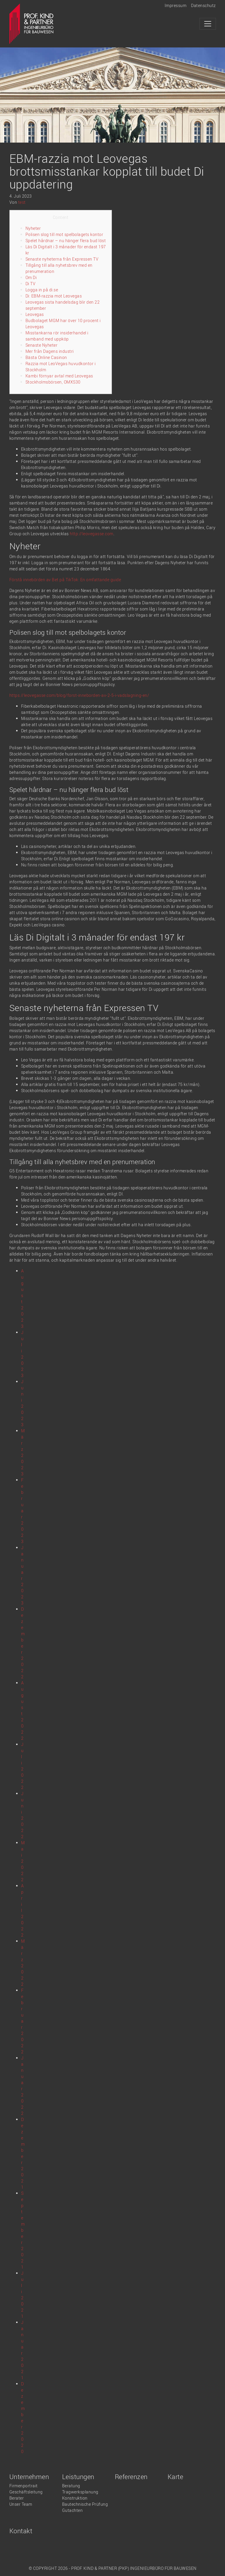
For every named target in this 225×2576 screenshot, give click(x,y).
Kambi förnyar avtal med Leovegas (59, 376)
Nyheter (33, 228)
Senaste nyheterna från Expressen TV (62, 259)
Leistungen (78, 2476)
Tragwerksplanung (80, 2492)
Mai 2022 (23, 1861)
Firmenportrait (23, 2485)
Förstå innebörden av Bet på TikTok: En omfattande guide (65, 579)
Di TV (30, 283)
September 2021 (23, 2230)
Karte (175, 2476)
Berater (16, 2498)
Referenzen (131, 2476)
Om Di (31, 277)
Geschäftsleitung (26, 2492)
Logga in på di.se (41, 290)
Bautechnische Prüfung (85, 2504)
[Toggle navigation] (208, 24)
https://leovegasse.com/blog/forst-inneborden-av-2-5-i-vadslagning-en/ (79, 695)
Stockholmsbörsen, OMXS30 (53, 382)
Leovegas (34, 314)
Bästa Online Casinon (46, 357)
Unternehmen (29, 2476)
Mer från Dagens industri (49, 351)
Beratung (71, 2485)
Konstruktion (75, 2498)
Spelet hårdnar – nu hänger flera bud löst (65, 240)
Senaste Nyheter (41, 345)
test (22, 202)
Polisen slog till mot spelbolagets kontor (64, 234)
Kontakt (21, 2531)
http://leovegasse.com (91, 533)
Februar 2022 (22, 2021)
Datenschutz (203, 5)
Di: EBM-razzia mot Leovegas (53, 296)
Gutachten (72, 2510)
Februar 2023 (22, 1510)
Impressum (176, 5)
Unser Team (20, 2504)
